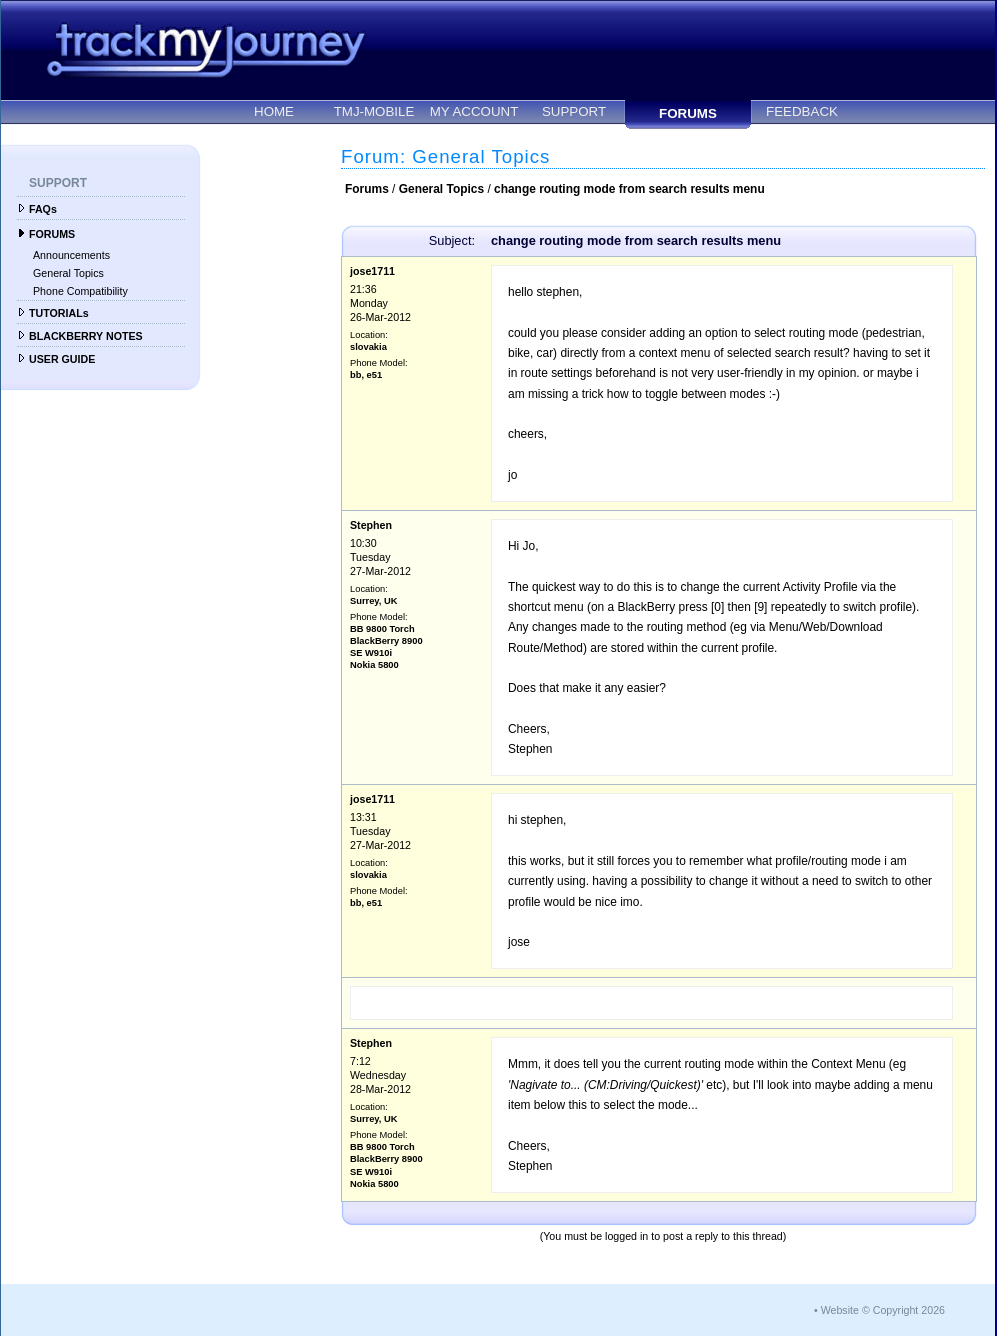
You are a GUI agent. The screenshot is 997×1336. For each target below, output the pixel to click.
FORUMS (688, 113)
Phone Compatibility (80, 291)
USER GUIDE (62, 359)
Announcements (71, 255)
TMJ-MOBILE (374, 111)
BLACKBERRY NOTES (86, 336)
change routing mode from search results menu (629, 189)
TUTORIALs (59, 313)
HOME (274, 111)
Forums (367, 189)
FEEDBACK (802, 111)
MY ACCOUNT (474, 111)
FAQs (43, 209)
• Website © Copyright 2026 (879, 1310)
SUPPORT (574, 111)
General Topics (68, 273)
